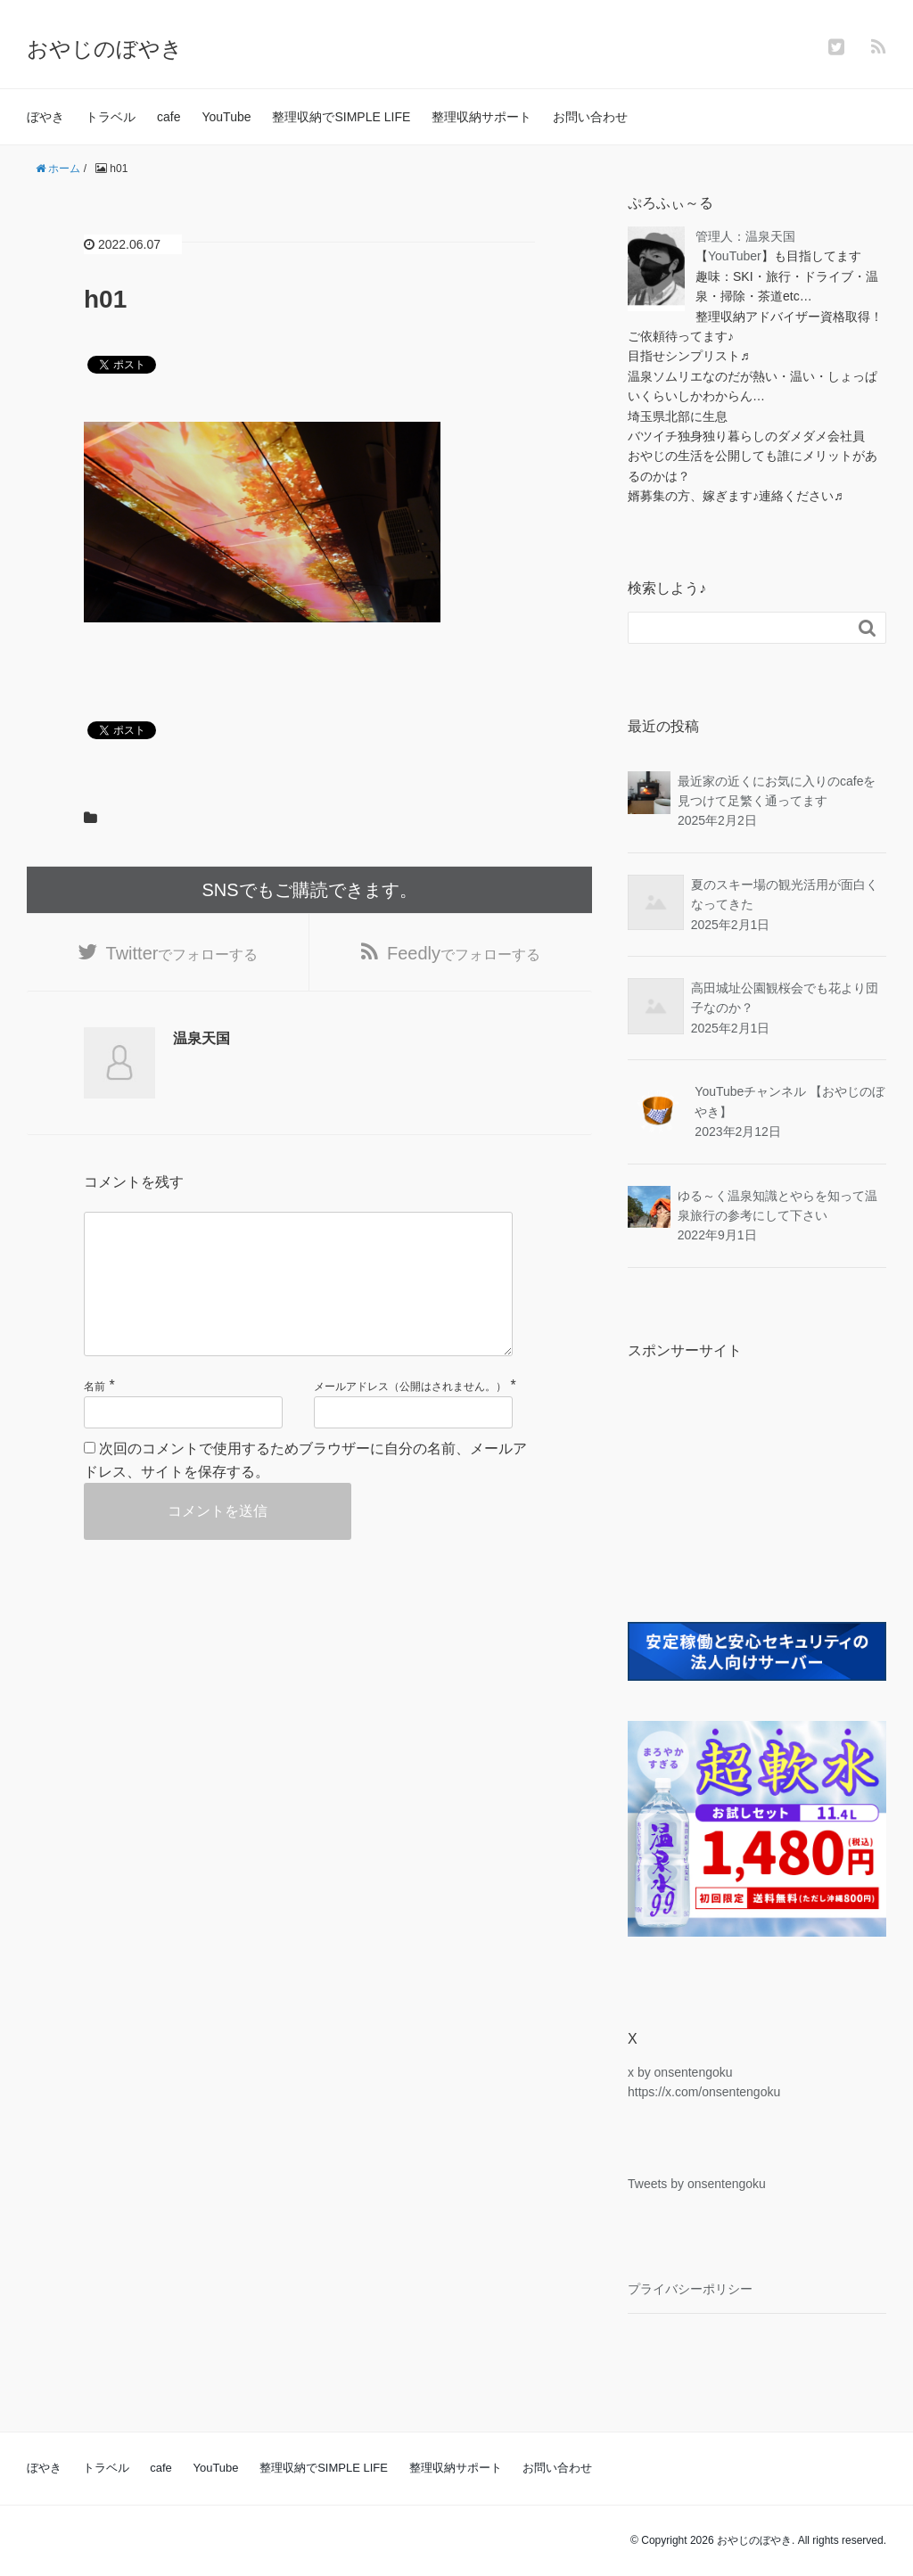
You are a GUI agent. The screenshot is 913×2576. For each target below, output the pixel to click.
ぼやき (45, 117)
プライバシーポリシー (690, 2289)
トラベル (111, 117)
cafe (168, 117)
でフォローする (182, 953)
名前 (94, 1386)
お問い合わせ (590, 117)
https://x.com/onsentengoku (704, 2092)
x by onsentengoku (680, 2072)
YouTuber (734, 256)
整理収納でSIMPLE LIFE (341, 117)
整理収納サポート (481, 117)
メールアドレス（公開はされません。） (410, 1386)
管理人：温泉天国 (745, 236)
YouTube (226, 117)
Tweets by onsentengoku (697, 2184)
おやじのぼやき (105, 49)
